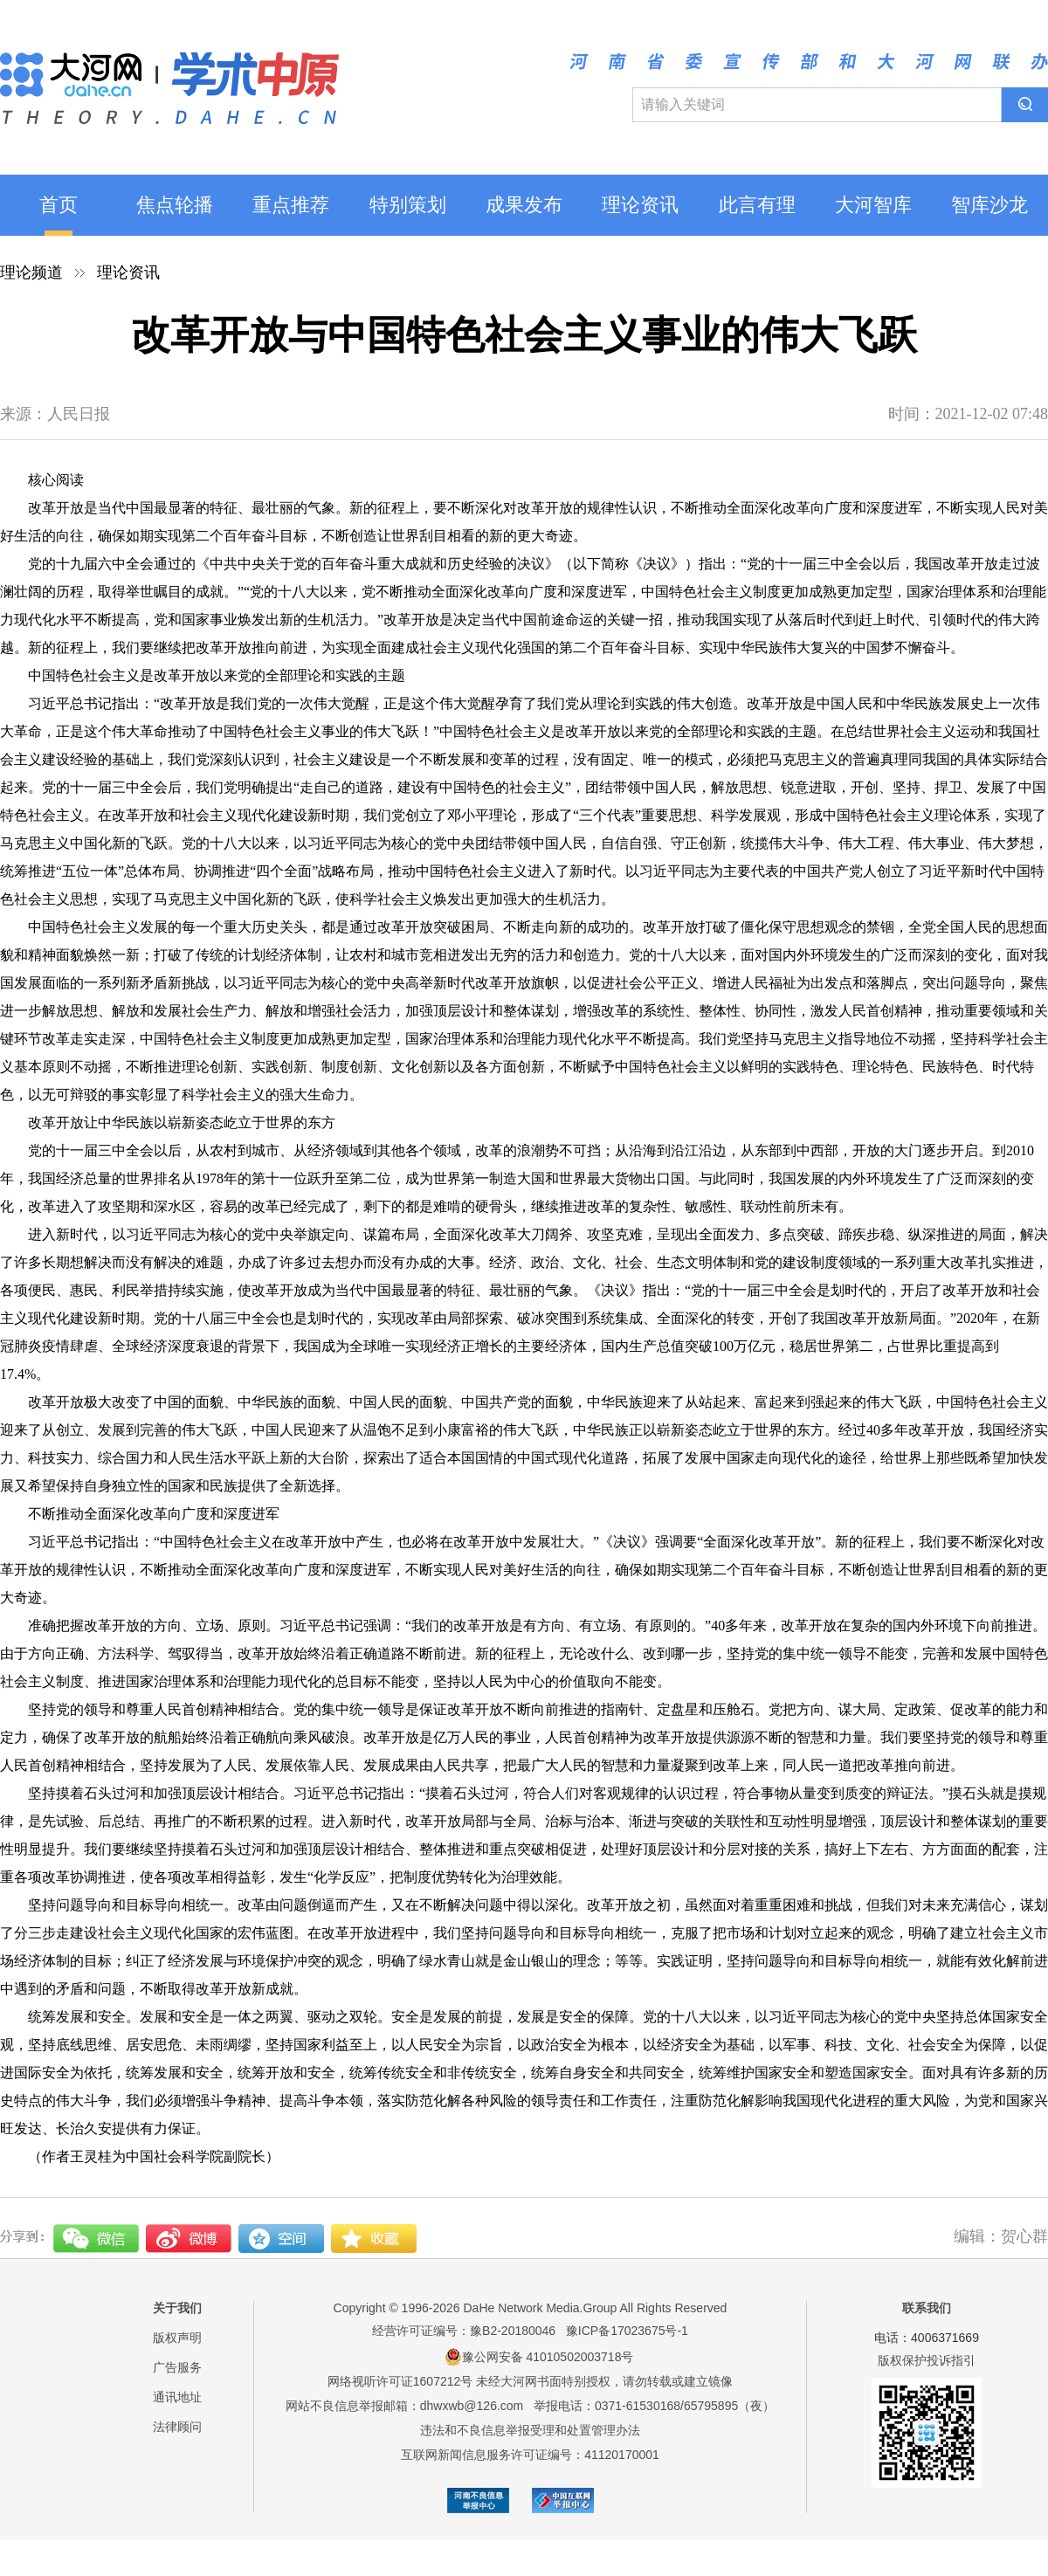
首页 (58, 205)
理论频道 (31, 272)
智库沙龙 (989, 205)
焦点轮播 (174, 205)
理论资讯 (640, 205)
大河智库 (873, 205)
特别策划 (407, 205)
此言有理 (757, 205)
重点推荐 (290, 205)
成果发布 (524, 205)
